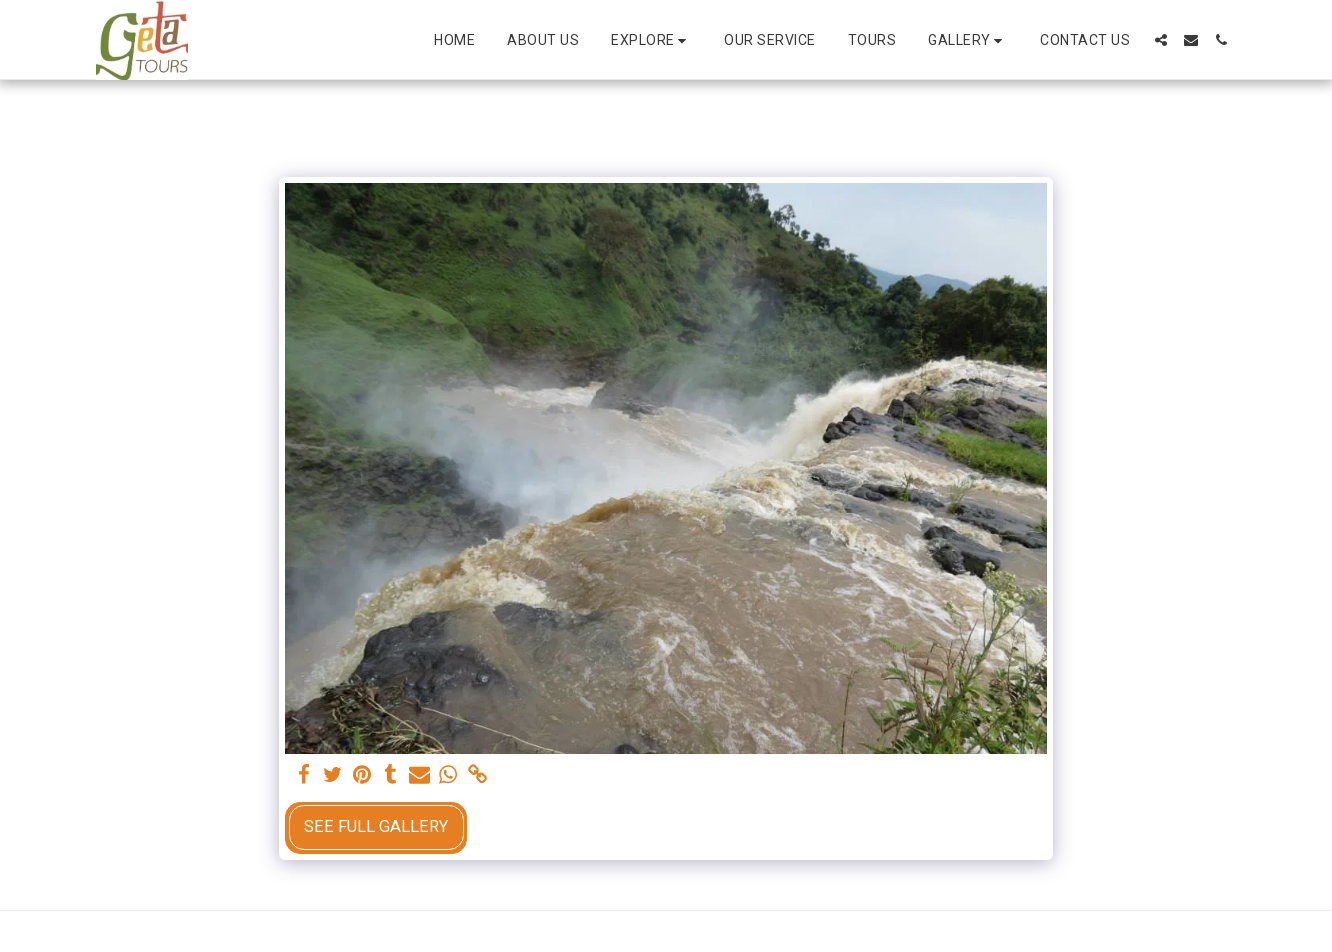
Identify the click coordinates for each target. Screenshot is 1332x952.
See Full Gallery (376, 826)
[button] (651, 40)
